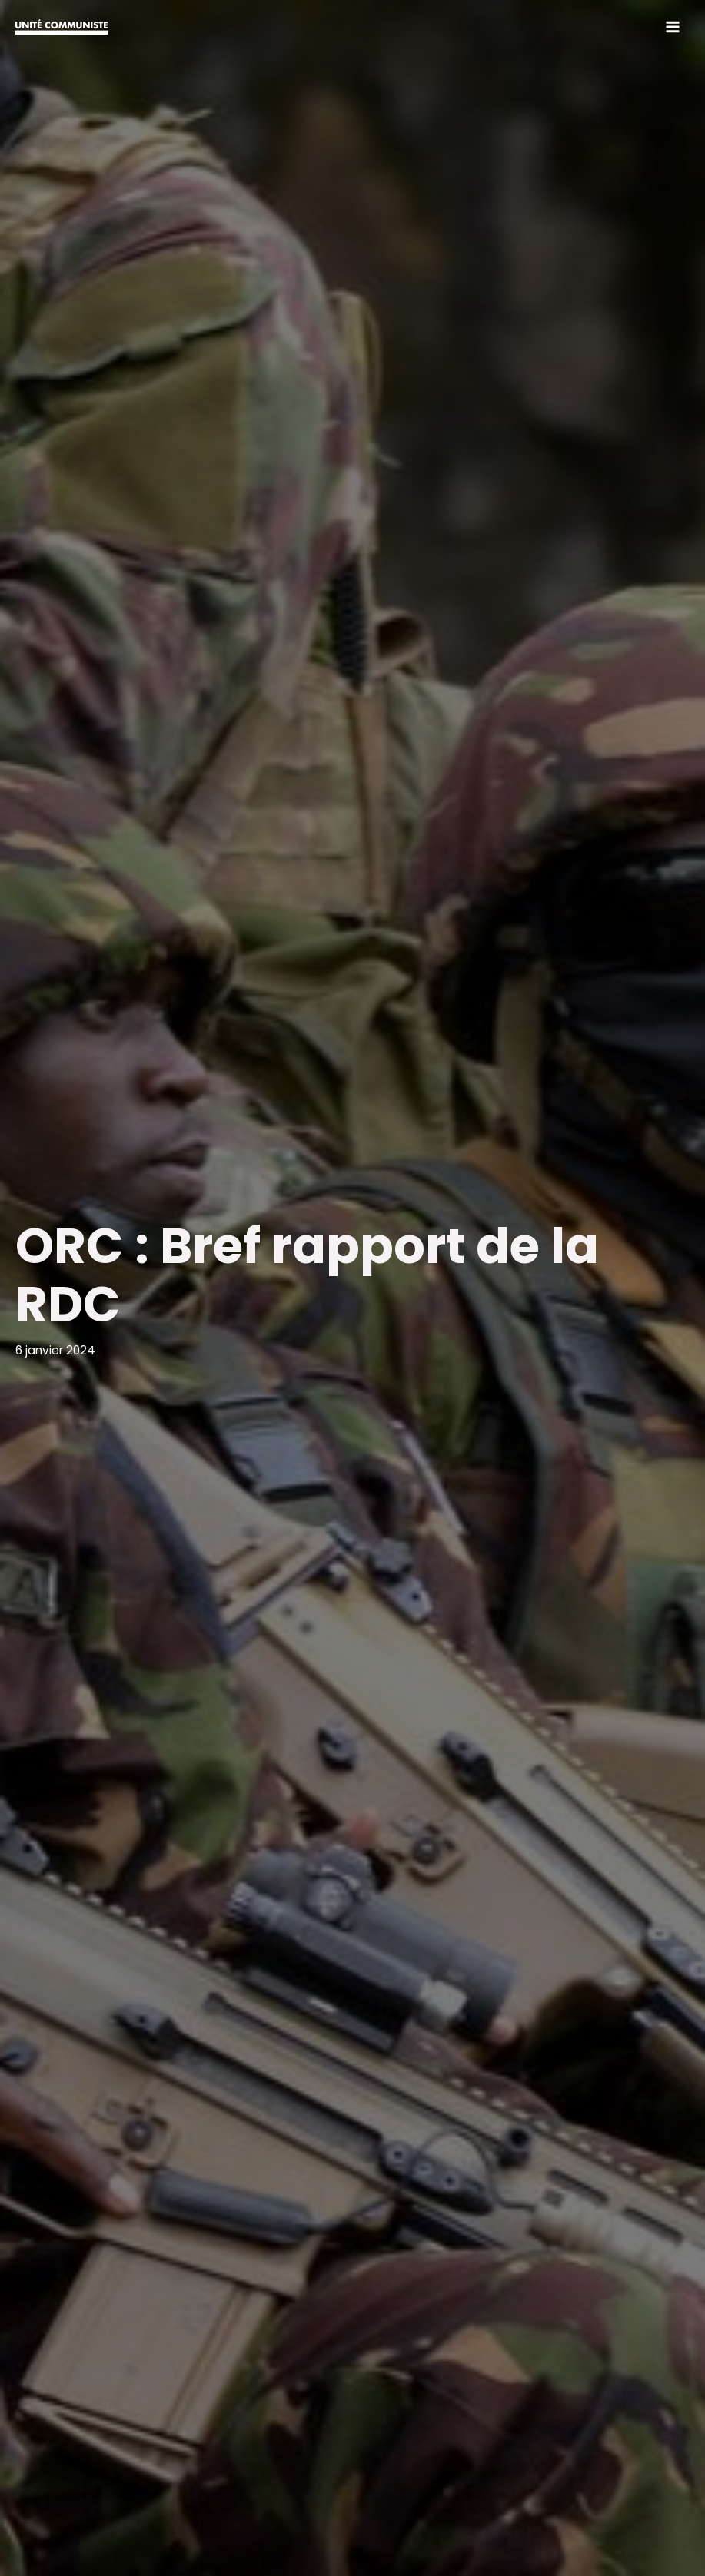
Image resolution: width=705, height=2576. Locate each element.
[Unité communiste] (61, 27)
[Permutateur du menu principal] (673, 26)
